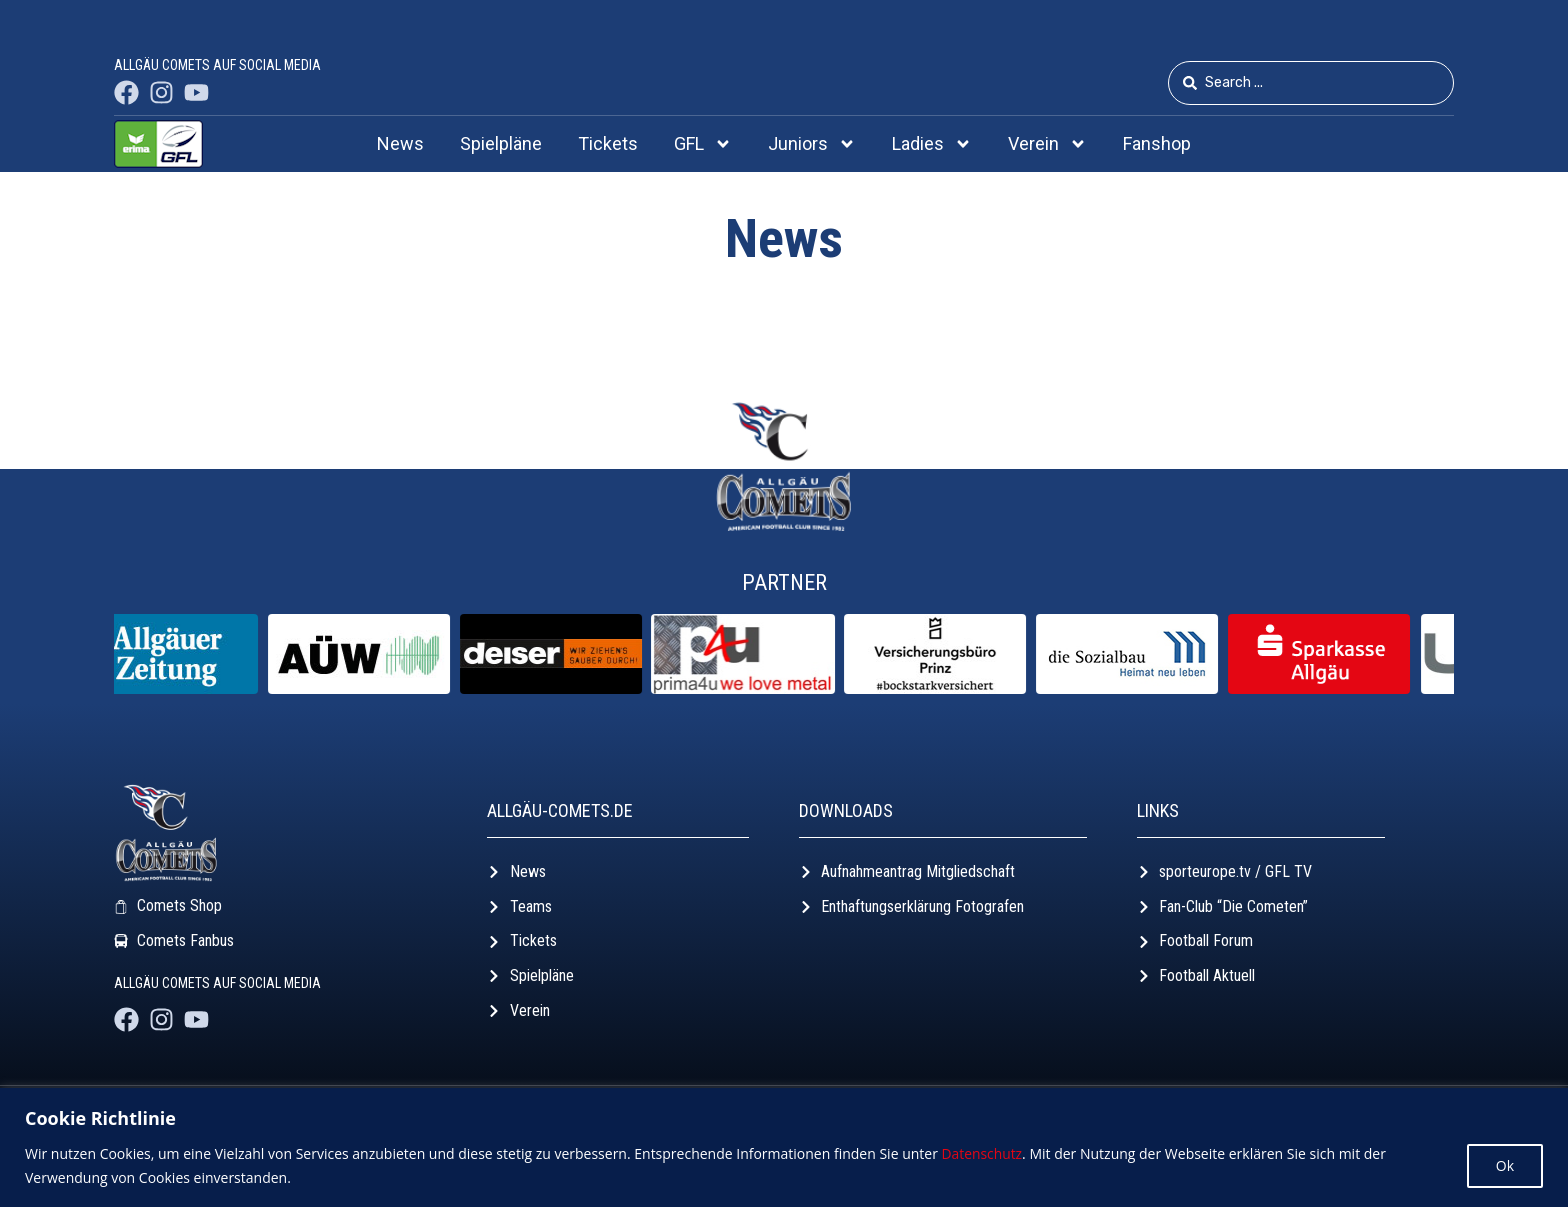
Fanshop (1157, 143)
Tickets (608, 143)
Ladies (932, 144)
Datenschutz (982, 1153)
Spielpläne (501, 143)
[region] (784, 1147)
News (400, 143)
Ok (1505, 1165)
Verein (1047, 144)
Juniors (812, 144)
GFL (703, 144)
